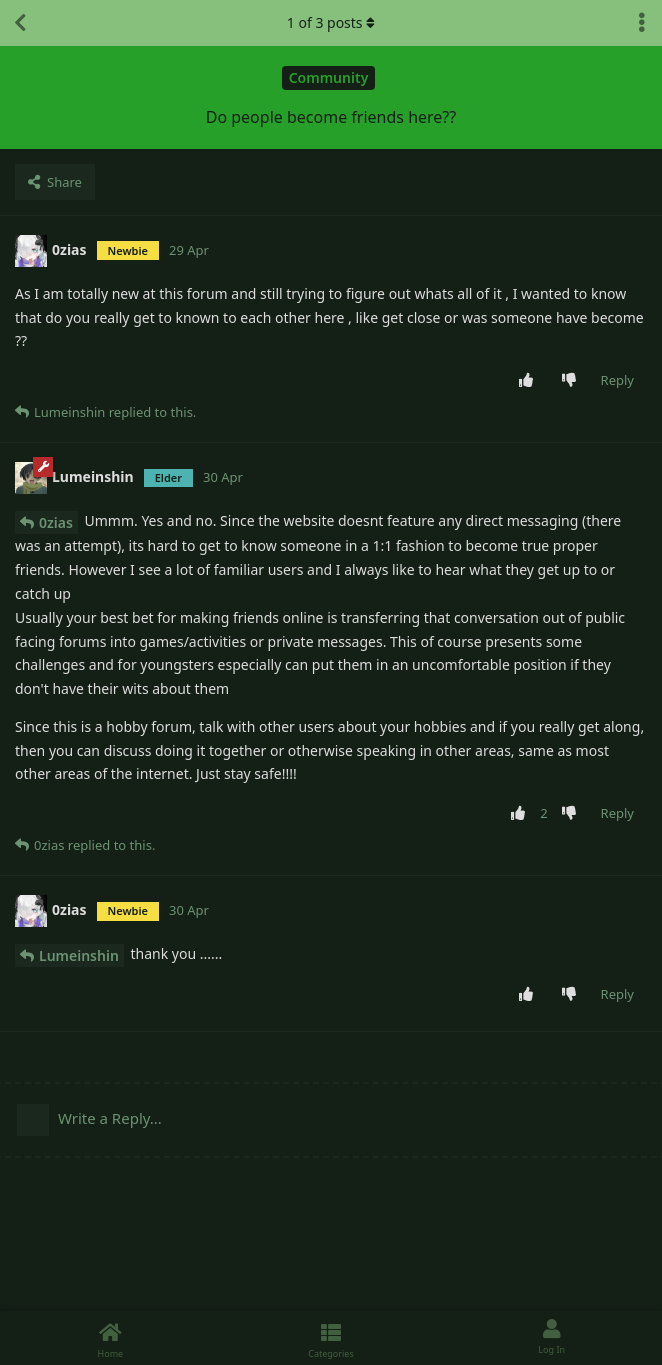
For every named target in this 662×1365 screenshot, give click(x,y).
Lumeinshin (79, 955)
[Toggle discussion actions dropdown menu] (642, 23)
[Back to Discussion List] (20, 23)
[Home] (110, 1338)
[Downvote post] (572, 381)
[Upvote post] (529, 381)
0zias (56, 522)
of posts (331, 22)
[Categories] (331, 1338)
